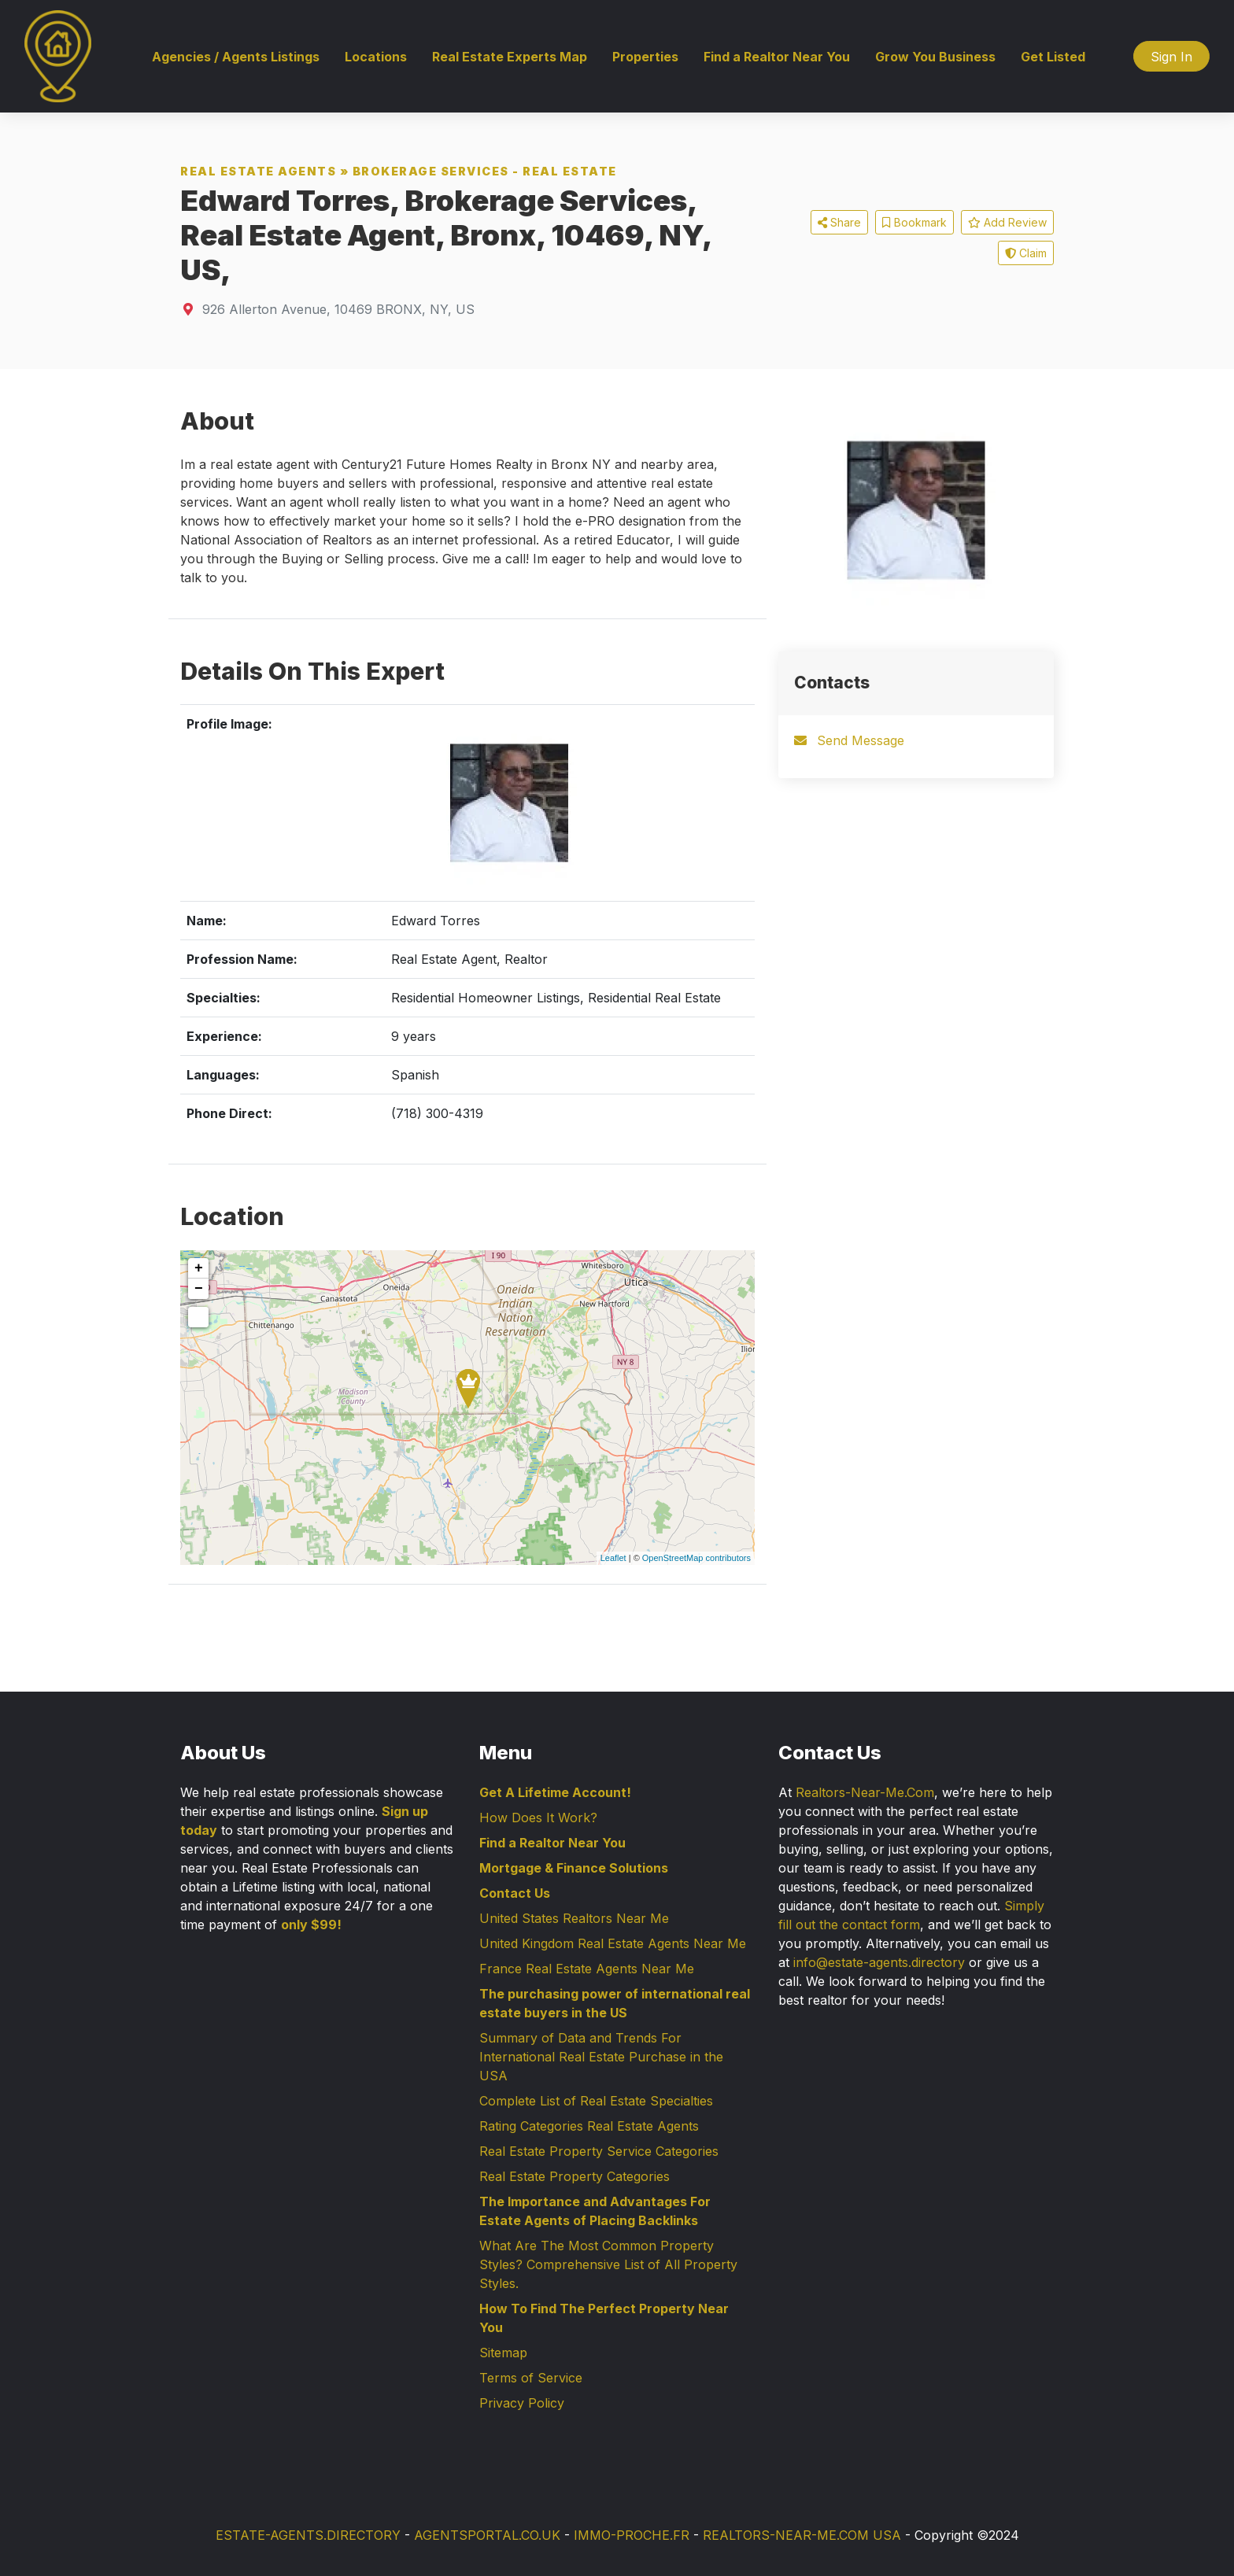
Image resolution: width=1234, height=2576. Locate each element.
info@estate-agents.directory (879, 1962)
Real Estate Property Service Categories (599, 2151)
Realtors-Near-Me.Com (865, 1792)
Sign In (1171, 57)
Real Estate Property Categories (574, 2176)
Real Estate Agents (258, 171)
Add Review (1007, 222)
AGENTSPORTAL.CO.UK (487, 2535)
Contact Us (514, 1893)
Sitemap (503, 2352)
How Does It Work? (538, 1817)
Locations (376, 57)
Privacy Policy (521, 2403)
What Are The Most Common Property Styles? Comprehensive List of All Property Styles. (608, 2264)
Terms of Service (530, 2378)
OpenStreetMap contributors (696, 1558)
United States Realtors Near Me (574, 1918)
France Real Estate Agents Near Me (586, 1968)
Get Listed (1053, 57)
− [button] (198, 1288)
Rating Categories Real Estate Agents (589, 2126)
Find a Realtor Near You (777, 57)
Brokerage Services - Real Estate (485, 171)
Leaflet (613, 1558)
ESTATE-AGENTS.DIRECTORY (308, 2535)
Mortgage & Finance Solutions (573, 1868)
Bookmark (914, 222)
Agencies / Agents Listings (236, 57)
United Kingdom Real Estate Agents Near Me (612, 1943)
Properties (645, 57)
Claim (1026, 253)
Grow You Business (935, 57)
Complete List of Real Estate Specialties (596, 2101)
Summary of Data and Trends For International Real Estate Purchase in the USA (601, 2056)
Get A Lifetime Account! (555, 1792)
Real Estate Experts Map (509, 57)
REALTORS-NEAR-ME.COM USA (802, 2535)
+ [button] (198, 1268)
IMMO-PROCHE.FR (631, 2535)
